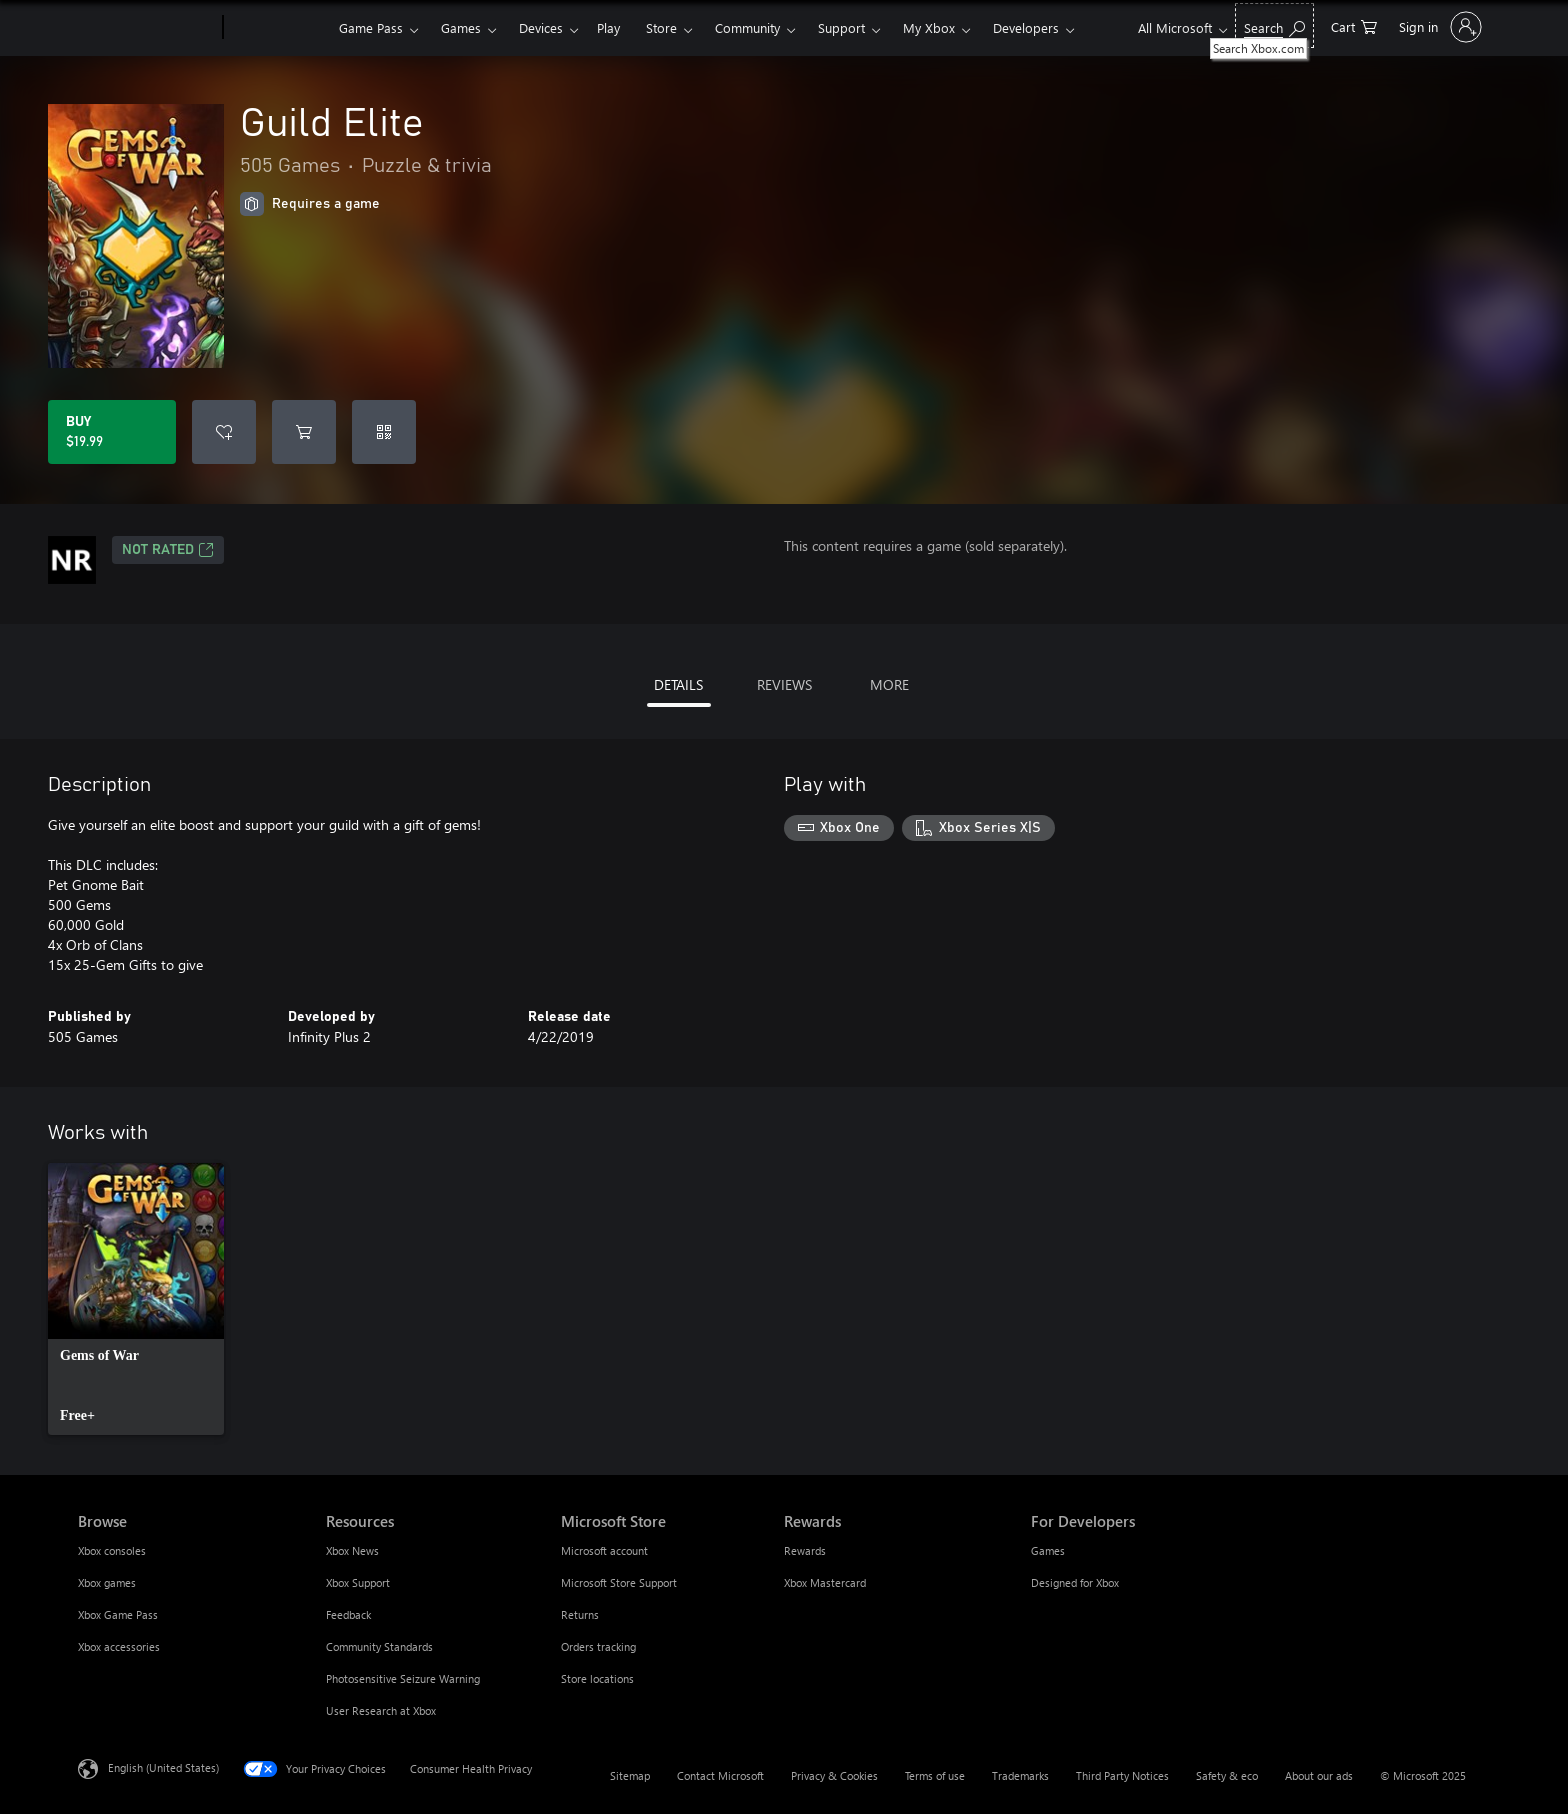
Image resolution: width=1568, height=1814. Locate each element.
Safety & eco (1227, 1775)
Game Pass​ (371, 27)
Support (841, 27)
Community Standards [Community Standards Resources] (379, 1646)
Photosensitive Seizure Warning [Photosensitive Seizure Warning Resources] (403, 1678)
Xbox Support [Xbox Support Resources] (358, 1582)
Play (608, 27)
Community (747, 27)
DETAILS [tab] (678, 684)
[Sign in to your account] (1438, 27)
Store (661, 27)
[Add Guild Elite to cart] (304, 432)
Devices (541, 27)
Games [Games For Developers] (1048, 1550)
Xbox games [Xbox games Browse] (107, 1582)
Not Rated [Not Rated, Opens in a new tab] (168, 550)
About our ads (1319, 1775)
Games (461, 27)
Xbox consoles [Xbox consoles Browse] (112, 1550)
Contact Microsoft (720, 1775)
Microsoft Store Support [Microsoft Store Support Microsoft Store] (619, 1582)
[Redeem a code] (384, 432)
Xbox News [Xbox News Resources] (352, 1550)
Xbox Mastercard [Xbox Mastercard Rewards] (825, 1582)
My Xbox (929, 27)
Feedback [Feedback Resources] (348, 1614)
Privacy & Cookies (834, 1775)
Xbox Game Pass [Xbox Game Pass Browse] (118, 1614)
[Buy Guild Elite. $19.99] (112, 432)
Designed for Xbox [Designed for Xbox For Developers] (1075, 1582)
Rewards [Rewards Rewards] (805, 1550)
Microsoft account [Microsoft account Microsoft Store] (604, 1550)
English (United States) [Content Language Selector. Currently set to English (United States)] (163, 1767)
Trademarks (1020, 1775)
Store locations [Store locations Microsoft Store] (597, 1678)
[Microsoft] (146, 28)
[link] (136, 1299)
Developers (1026, 27)
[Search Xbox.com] (1274, 25)
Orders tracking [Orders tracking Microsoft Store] (598, 1646)
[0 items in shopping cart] (1354, 25)
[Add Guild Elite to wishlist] (224, 432)
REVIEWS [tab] (784, 684)
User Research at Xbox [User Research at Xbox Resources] (381, 1710)
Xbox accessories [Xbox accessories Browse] (119, 1646)
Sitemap (630, 1775)
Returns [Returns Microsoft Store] (580, 1614)
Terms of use (935, 1775)
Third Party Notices (1122, 1775)
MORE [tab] (889, 684)
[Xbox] (278, 28)
